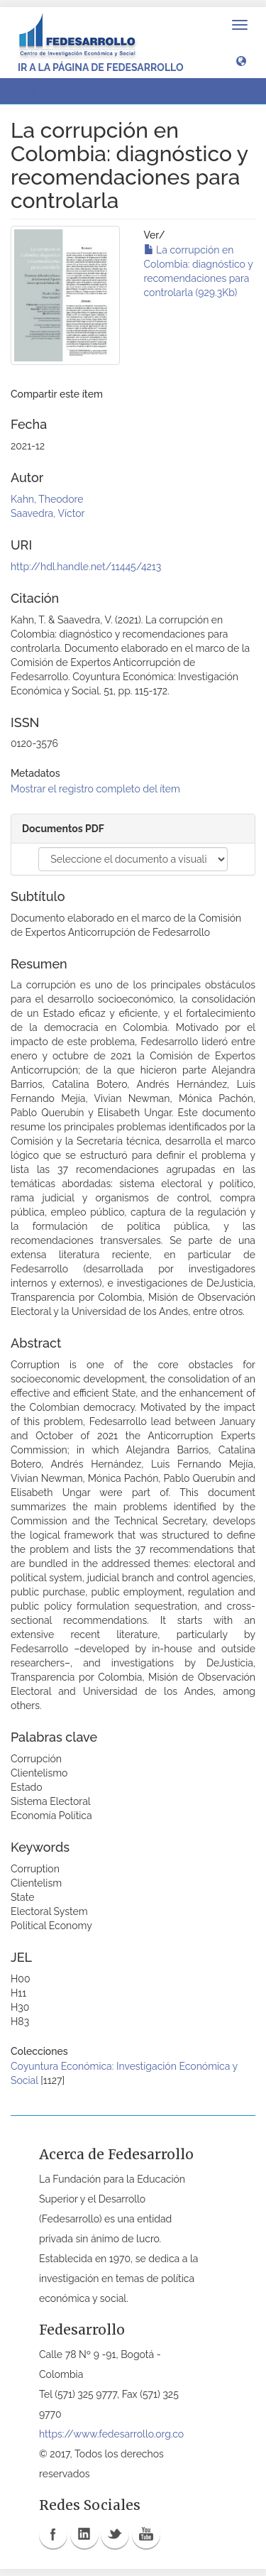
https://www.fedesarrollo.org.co (111, 2434)
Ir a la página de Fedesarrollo (101, 67)
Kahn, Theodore (47, 499)
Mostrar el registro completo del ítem (95, 789)
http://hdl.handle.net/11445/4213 (86, 566)
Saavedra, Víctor (47, 513)
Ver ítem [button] (45, 91)
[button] (241, 60)
